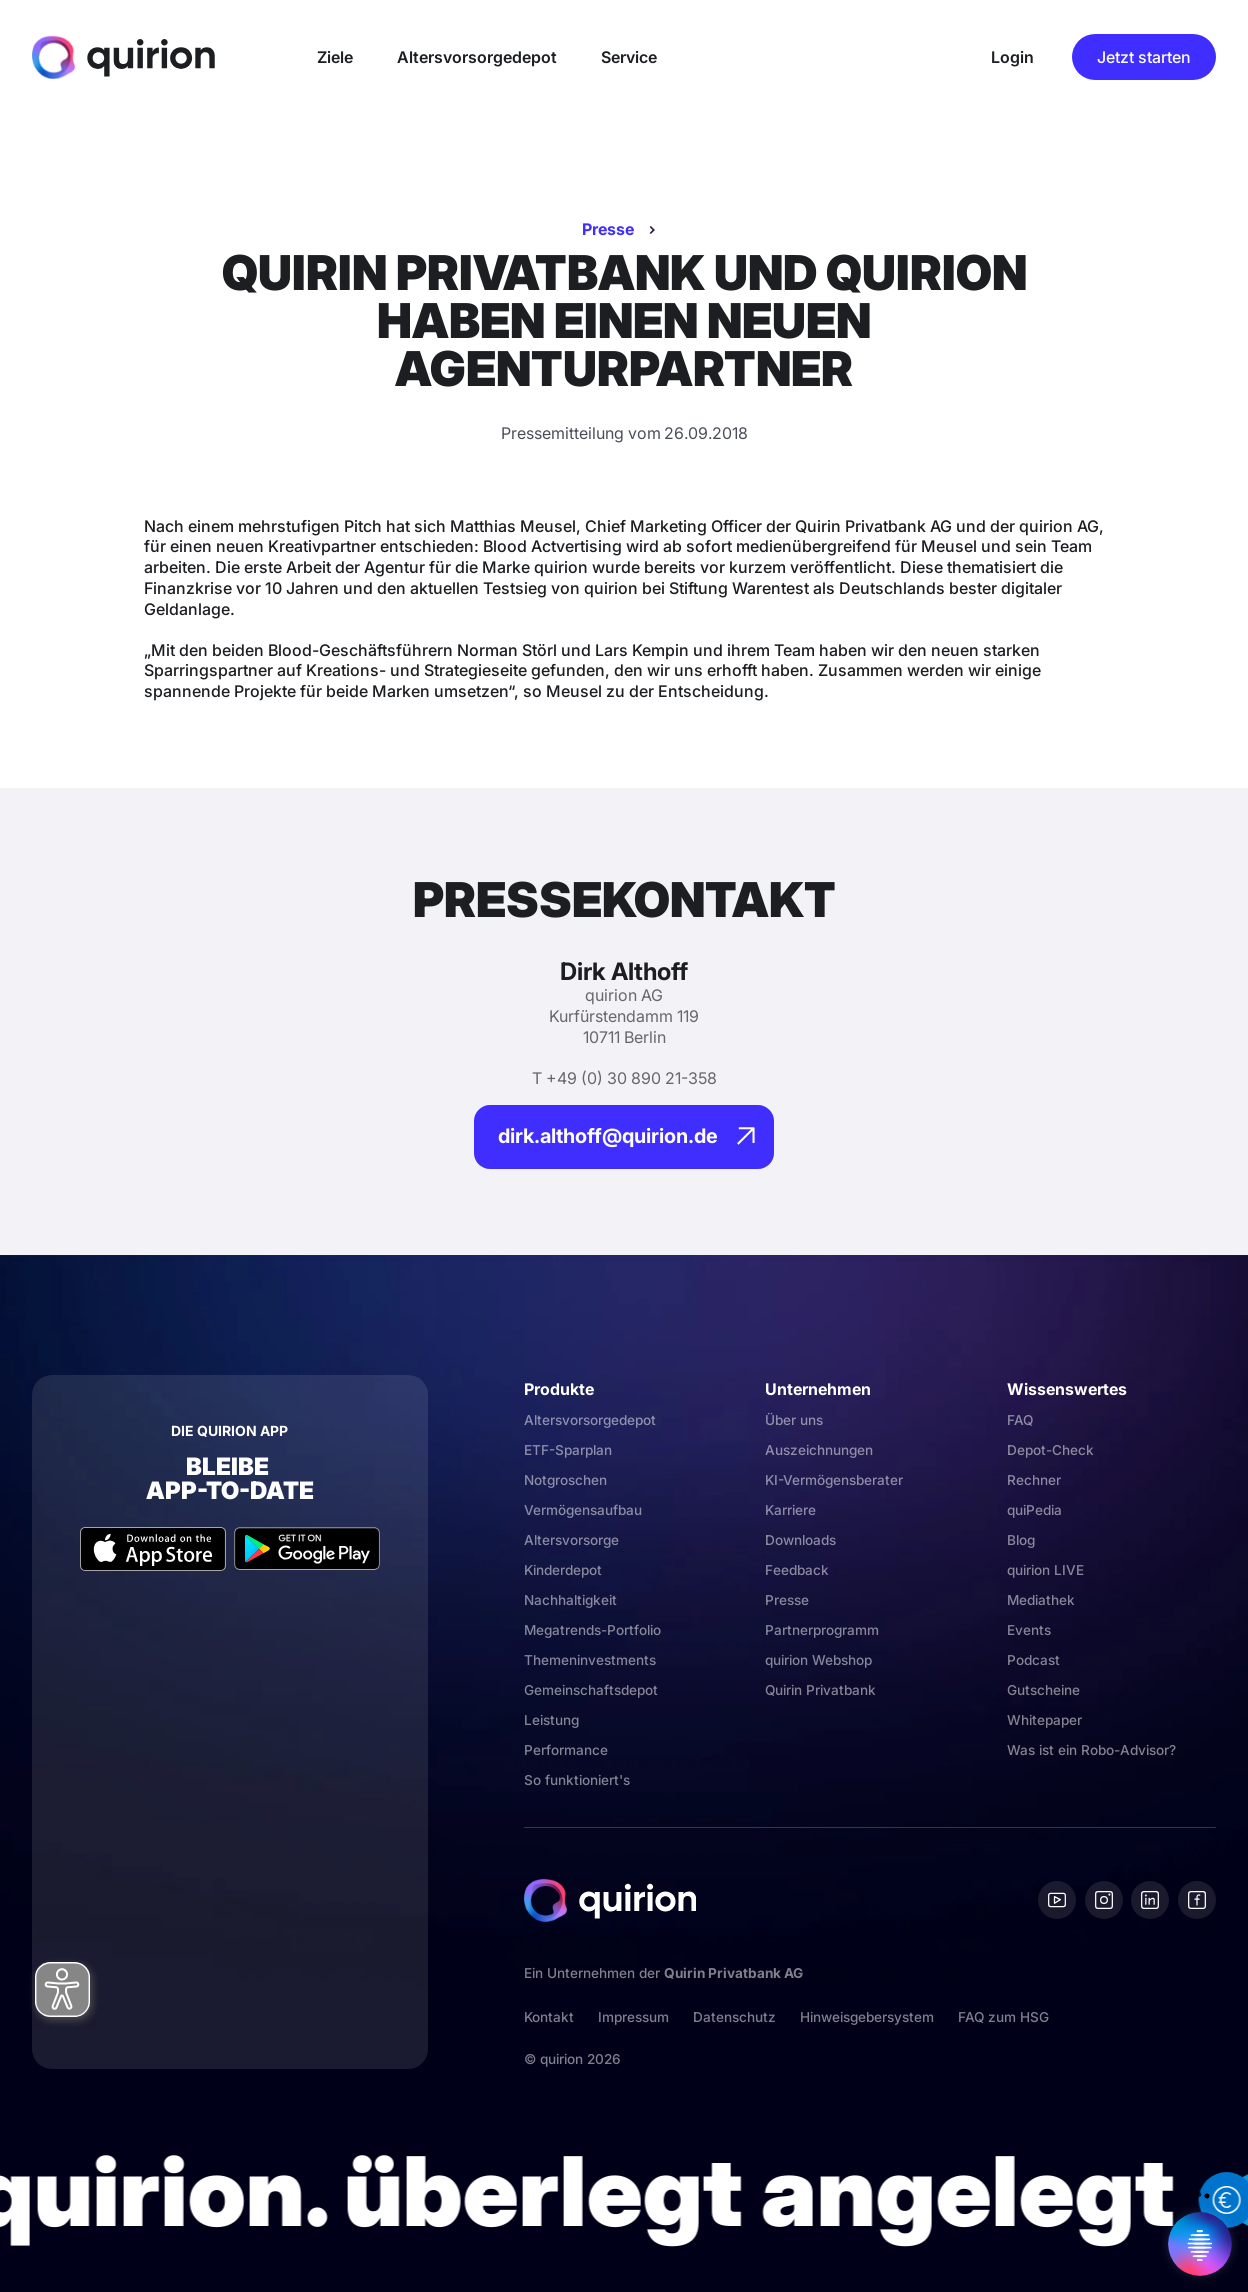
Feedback (797, 1570)
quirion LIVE (1045, 1570)
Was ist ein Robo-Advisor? (1091, 1750)
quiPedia (1034, 1510)
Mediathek (1041, 1600)
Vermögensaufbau (583, 1510)
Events (1029, 1630)
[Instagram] (1104, 1900)
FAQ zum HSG (1003, 2017)
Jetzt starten (1144, 57)
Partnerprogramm (822, 1630)
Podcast (1033, 1660)
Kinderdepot (563, 1570)
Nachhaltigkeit (570, 1600)
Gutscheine (1043, 1690)
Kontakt (549, 2017)
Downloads (800, 1540)
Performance (566, 1750)
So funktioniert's (577, 1780)
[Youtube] (1057, 1900)
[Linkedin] (1150, 1900)
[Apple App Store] (153, 1548)
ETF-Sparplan (568, 1450)
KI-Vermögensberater (834, 1480)
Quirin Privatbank (820, 1690)
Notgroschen (565, 1480)
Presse (608, 229)
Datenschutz (734, 2017)
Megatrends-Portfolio (592, 1630)
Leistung (551, 1720)
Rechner (1034, 1480)
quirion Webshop (818, 1660)
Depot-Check (1050, 1450)
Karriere (790, 1510)
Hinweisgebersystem (867, 2017)
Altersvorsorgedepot (590, 1420)
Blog (1021, 1540)
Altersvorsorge (571, 1540)
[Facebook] (1197, 1900)
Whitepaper (1044, 1720)
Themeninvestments (590, 1660)
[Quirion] (123, 57)
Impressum (633, 2017)
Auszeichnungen (819, 1450)
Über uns (794, 1420)
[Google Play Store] (307, 1548)
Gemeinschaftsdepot (591, 1690)
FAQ (1020, 1420)
